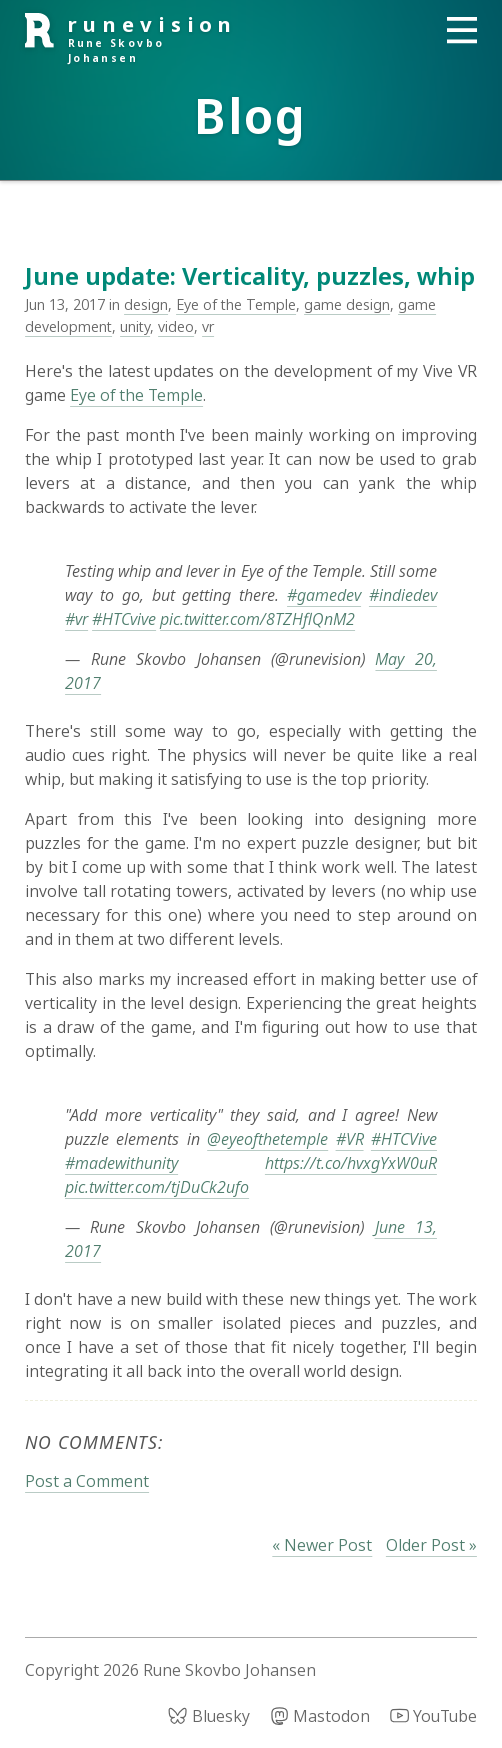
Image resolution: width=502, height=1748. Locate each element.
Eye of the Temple (236, 304)
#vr (76, 619)
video (176, 326)
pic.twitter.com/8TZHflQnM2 (257, 619)
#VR (350, 1139)
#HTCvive (124, 619)
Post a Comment (87, 1481)
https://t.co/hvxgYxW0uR (351, 1163)
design (146, 304)
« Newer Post (322, 1545)
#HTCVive (404, 1139)
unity (135, 326)
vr (208, 326)
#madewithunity (121, 1163)
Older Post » (431, 1545)
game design (347, 304)
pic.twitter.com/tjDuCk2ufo (157, 1187)
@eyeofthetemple (267, 1139)
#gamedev (324, 595)
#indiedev (403, 595)
